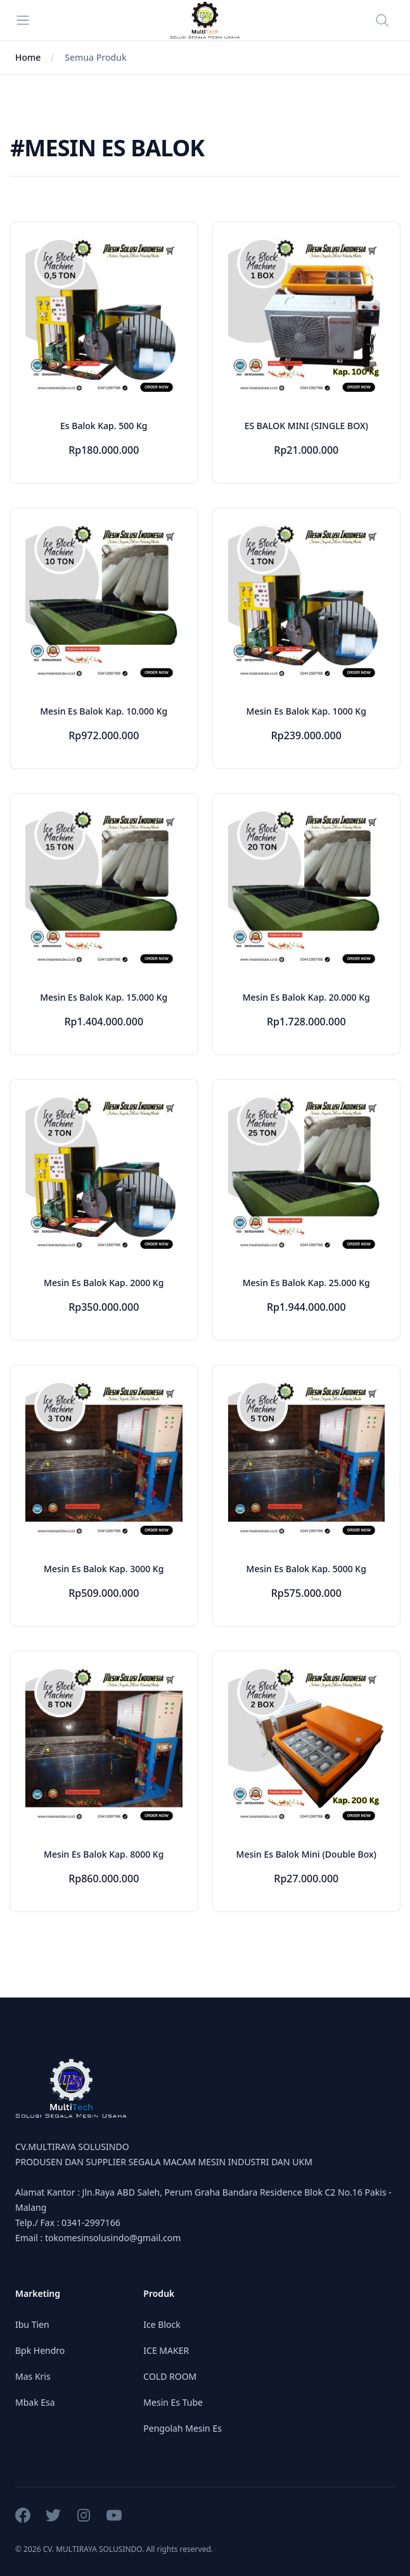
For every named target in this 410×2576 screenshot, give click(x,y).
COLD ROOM (169, 2376)
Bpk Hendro (40, 2350)
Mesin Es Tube (173, 2402)
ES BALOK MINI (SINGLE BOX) (306, 426)
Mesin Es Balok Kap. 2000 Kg (103, 1283)
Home (28, 57)
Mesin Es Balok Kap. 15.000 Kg (103, 997)
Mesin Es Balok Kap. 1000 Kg (306, 711)
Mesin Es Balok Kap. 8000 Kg (103, 1854)
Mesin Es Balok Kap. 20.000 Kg (306, 997)
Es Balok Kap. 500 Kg (103, 426)
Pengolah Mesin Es (182, 2428)
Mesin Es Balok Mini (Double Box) (306, 1854)
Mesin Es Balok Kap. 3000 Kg (103, 1569)
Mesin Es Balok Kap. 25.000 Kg (306, 1283)
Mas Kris (33, 2376)
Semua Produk (95, 57)
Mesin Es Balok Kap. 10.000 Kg (103, 711)
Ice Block (161, 2324)
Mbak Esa (35, 2402)
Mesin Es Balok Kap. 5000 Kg (306, 1569)
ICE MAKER (166, 2350)
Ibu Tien (32, 2324)
